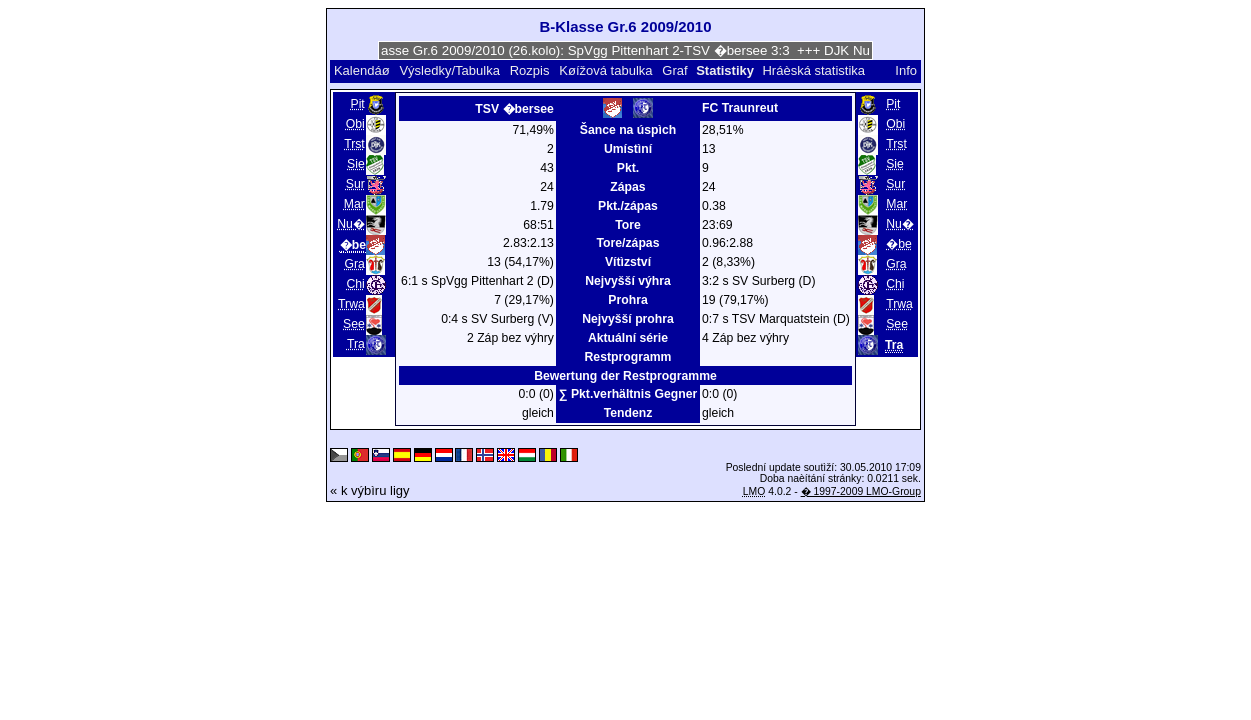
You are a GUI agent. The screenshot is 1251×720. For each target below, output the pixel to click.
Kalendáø (362, 70)
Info (906, 70)
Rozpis (530, 70)
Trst (354, 144)
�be (899, 244)
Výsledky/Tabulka (449, 70)
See (354, 324)
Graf (674, 70)
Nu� (351, 224)
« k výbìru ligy (369, 490)
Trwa (351, 304)
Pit (358, 104)
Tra (356, 344)
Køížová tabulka (605, 70)
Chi (355, 284)
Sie (356, 164)
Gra (354, 264)
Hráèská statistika (813, 70)
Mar (354, 204)
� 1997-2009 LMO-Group (861, 491)
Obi (355, 124)
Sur (355, 184)
